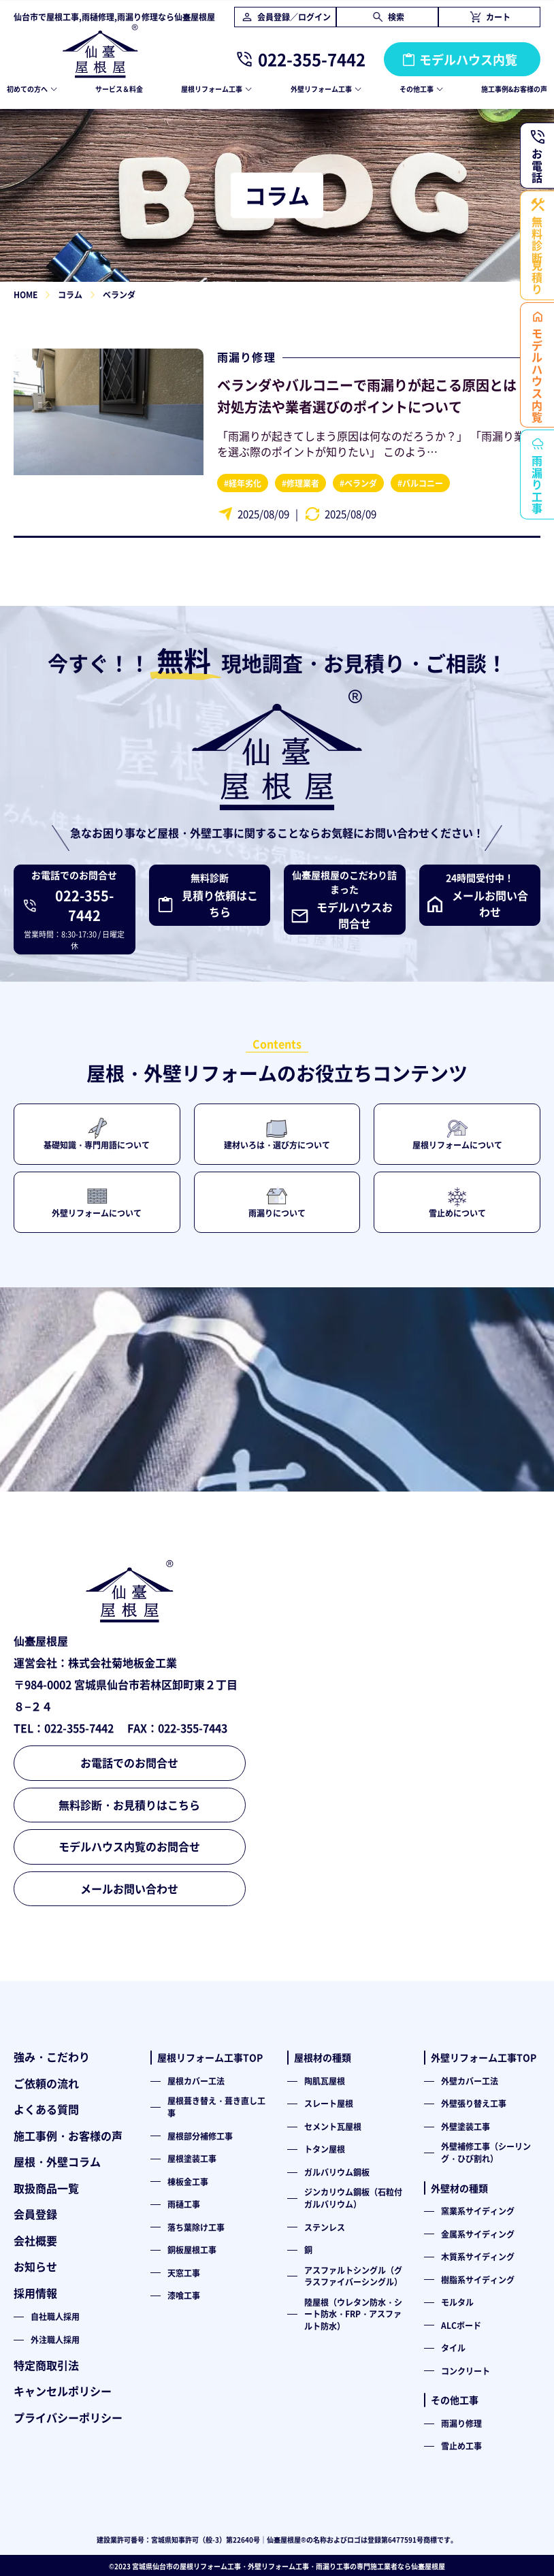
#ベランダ (358, 483)
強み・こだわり (52, 2056)
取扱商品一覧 (46, 2188)
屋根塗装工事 (191, 2158)
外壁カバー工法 (469, 2081)
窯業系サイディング (478, 2211)
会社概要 (35, 2240)
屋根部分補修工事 (200, 2136)
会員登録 (35, 2214)
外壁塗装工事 (465, 2126)
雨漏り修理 (246, 357)
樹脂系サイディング (478, 2279)
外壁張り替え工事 (473, 2103)
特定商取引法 (46, 2365)
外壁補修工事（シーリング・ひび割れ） (486, 2152)
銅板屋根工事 (191, 2249)
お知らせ (35, 2266)
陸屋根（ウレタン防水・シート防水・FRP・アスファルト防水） (353, 2314)
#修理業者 (300, 483)
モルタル (457, 2302)
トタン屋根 (324, 2149)
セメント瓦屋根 (332, 2126)
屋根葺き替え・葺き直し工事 (216, 2107)
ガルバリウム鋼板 (337, 2172)
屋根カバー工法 (196, 2081)
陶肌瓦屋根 (324, 2081)
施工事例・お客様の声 (68, 2135)
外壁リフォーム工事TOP (483, 2057)
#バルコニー (420, 483)
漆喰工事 (183, 2295)
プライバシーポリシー (68, 2417)
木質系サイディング (478, 2256)
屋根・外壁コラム (57, 2161)
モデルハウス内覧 (468, 59)
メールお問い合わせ (129, 1888)
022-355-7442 (311, 59)
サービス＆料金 (119, 89)
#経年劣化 (242, 483)
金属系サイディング (478, 2234)
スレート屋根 (328, 2103)
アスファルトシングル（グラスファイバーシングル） (353, 2276)
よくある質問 (46, 2109)
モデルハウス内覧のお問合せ (129, 1846)
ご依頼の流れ (46, 2083)
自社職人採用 (55, 2316)
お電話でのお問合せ (129, 1762)
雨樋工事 (183, 2204)
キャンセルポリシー (63, 2391)
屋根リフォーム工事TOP (210, 2057)
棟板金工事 (187, 2181)
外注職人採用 (55, 2339)
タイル (453, 2347)
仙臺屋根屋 (428, 2566)
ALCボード (461, 2325)
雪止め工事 (461, 2445)
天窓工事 (183, 2273)
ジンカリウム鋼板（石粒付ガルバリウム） (353, 2198)
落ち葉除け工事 (196, 2227)
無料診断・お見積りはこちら (129, 1805)
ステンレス (324, 2227)
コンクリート (465, 2371)
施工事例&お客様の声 (514, 89)
